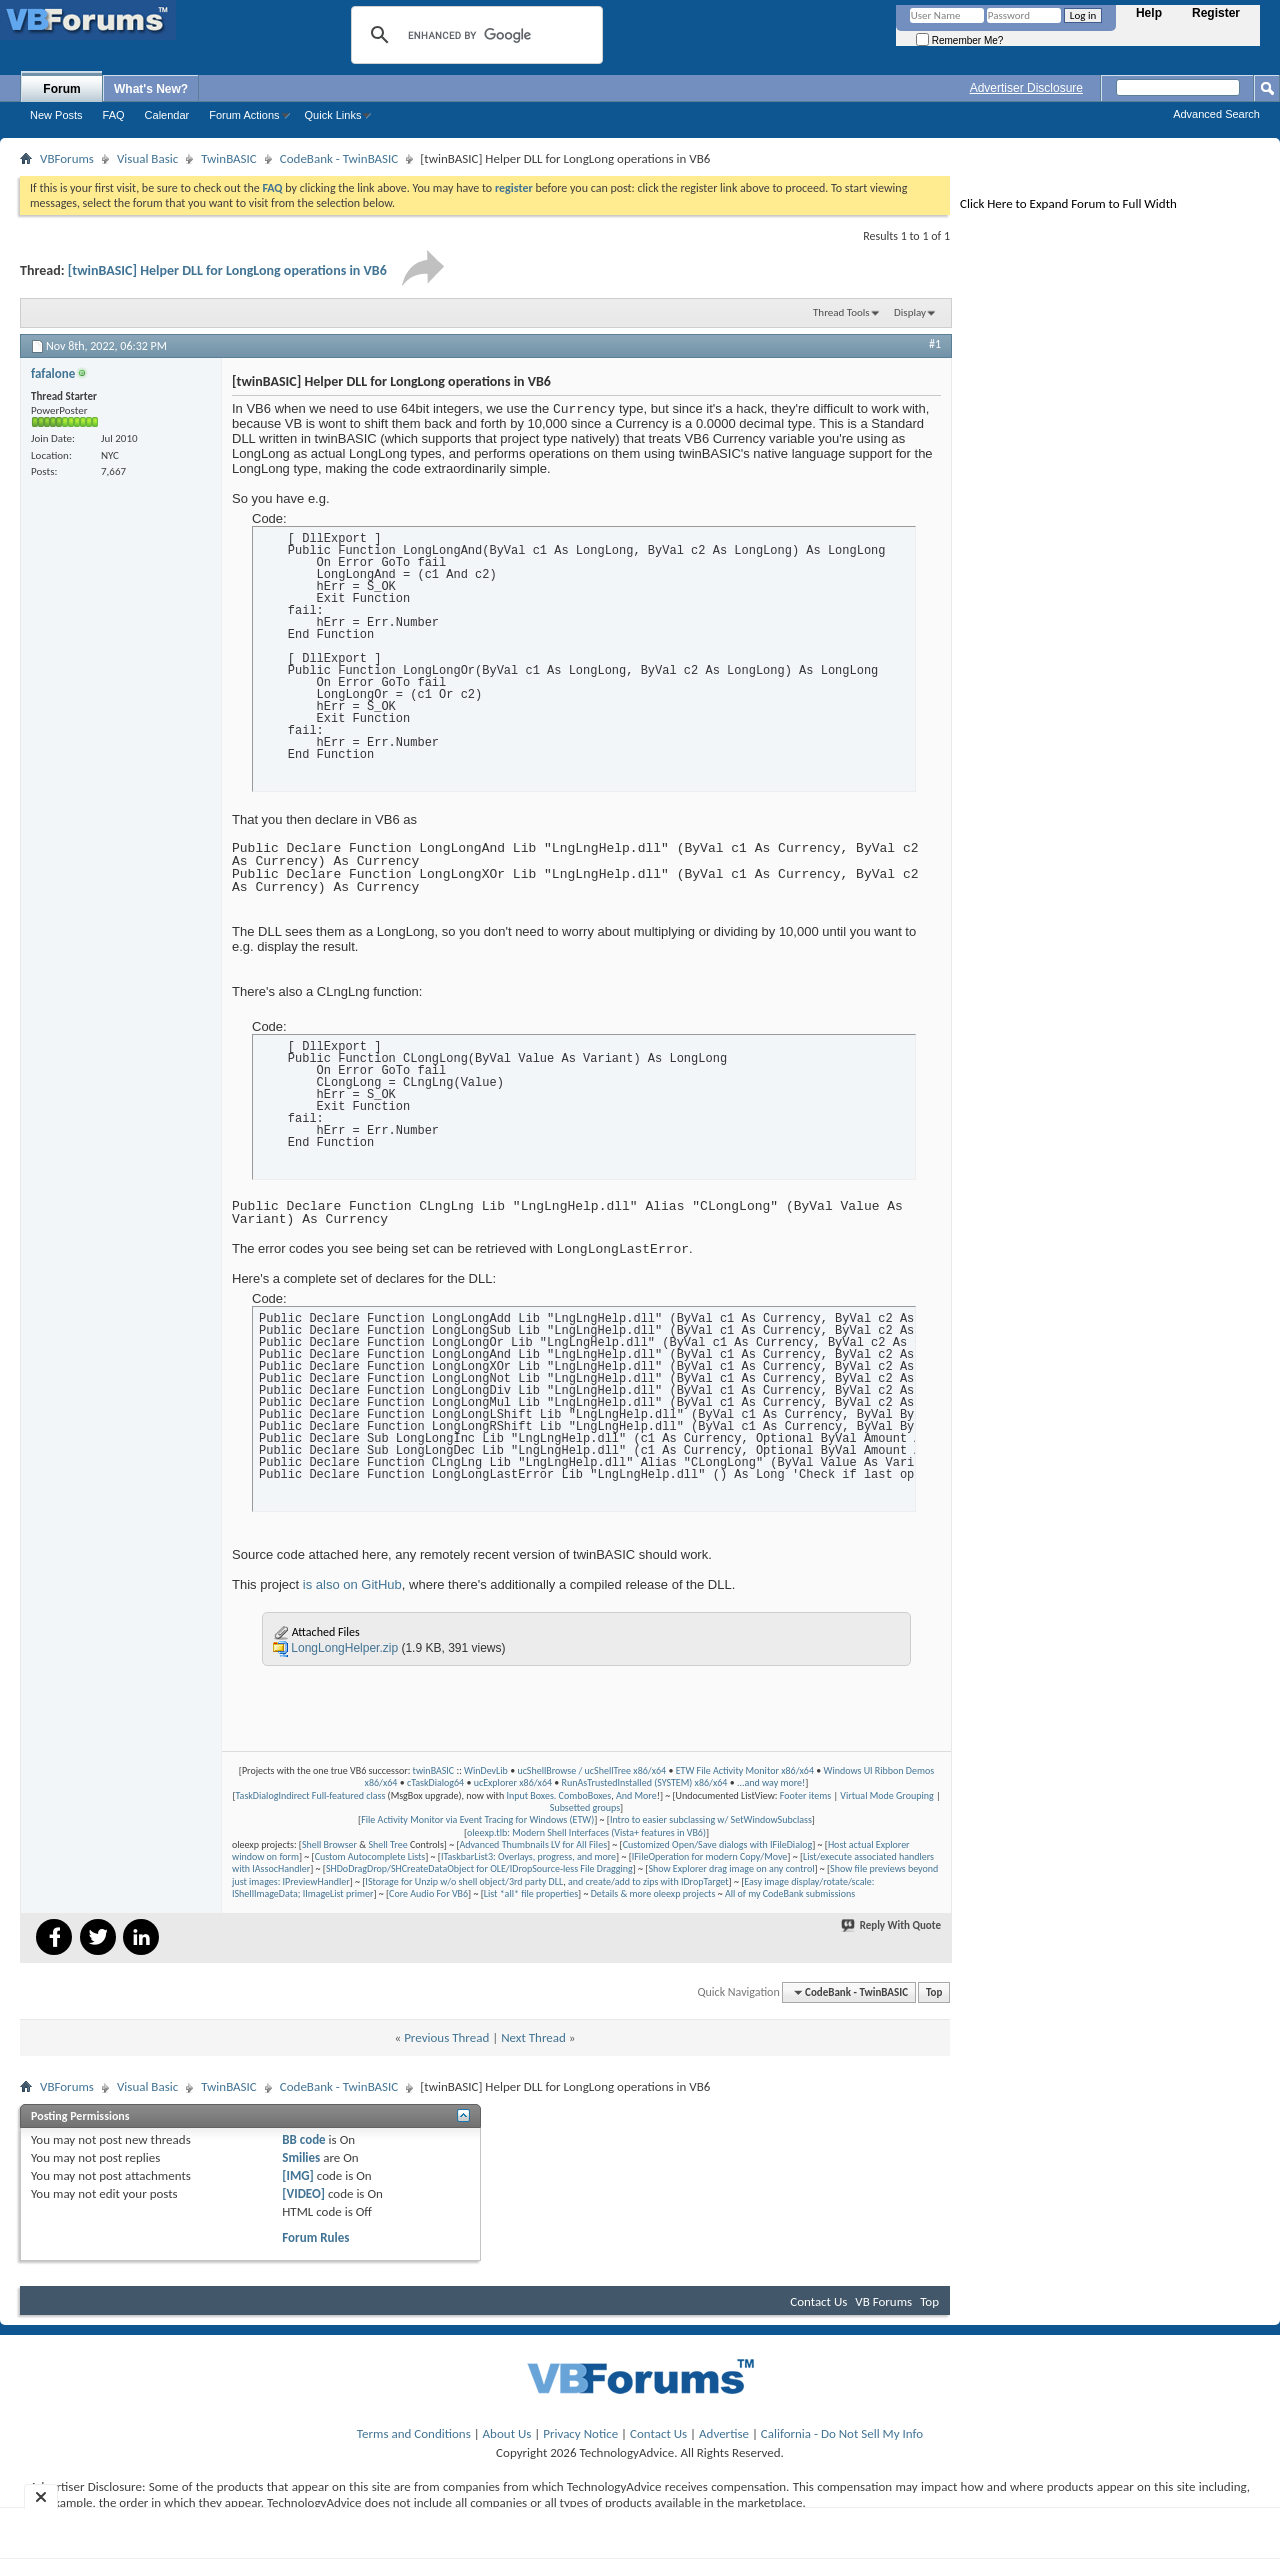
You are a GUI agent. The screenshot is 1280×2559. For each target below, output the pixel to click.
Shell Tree (387, 1844)
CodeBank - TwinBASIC (339, 158)
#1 (935, 344)
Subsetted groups (585, 1807)
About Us (507, 2433)
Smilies (301, 2157)
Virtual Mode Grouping (886, 1795)
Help (1149, 13)
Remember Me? (959, 40)
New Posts (56, 115)
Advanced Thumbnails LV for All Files (533, 1844)
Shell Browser (329, 1844)
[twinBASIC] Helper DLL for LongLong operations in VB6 (227, 270)
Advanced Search (1216, 114)
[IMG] (298, 2175)
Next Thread (533, 2037)
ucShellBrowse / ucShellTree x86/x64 (591, 1770)
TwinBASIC (229, 158)
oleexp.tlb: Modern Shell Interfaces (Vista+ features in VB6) (586, 1832)
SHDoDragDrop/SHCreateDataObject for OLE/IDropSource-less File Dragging (479, 1868)
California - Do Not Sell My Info (842, 2433)
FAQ (114, 115)
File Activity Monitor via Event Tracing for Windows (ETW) (477, 1819)
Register (1216, 13)
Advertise (724, 2433)
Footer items (805, 1795)
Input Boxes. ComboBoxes (558, 1795)
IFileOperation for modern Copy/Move (710, 1856)
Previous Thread (446, 2037)
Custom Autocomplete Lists (370, 1856)
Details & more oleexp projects (653, 1893)
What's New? (151, 89)
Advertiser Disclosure (1026, 88)
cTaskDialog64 (435, 1782)
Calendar (167, 115)
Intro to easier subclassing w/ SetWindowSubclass (711, 1819)
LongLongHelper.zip (344, 1648)
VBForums (67, 158)
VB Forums (883, 2301)
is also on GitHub (352, 1584)
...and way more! (771, 1782)
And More (636, 1795)
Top (934, 1992)
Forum (61, 89)
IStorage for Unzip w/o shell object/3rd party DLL (464, 1881)
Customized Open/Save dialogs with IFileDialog (718, 1844)
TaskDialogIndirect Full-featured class (311, 1795)
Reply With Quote (892, 1925)
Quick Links (333, 115)
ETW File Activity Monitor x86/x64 (745, 1770)
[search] (474, 35)
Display (910, 312)
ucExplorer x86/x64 (513, 1782)
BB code (303, 2139)
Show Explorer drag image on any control (731, 1868)
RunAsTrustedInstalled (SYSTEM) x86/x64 (645, 1782)
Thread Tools (841, 312)
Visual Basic (147, 158)
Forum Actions (244, 115)
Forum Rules (315, 2237)
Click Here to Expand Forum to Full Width (1068, 203)
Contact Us (818, 2301)
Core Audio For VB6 (428, 1893)
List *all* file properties (531, 1893)
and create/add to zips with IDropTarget (648, 1881)
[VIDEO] (303, 2193)
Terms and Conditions (414, 2433)
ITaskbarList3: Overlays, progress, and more (528, 1856)
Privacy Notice (580, 2433)
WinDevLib (486, 1770)
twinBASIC (434, 1770)
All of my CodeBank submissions (790, 1893)
